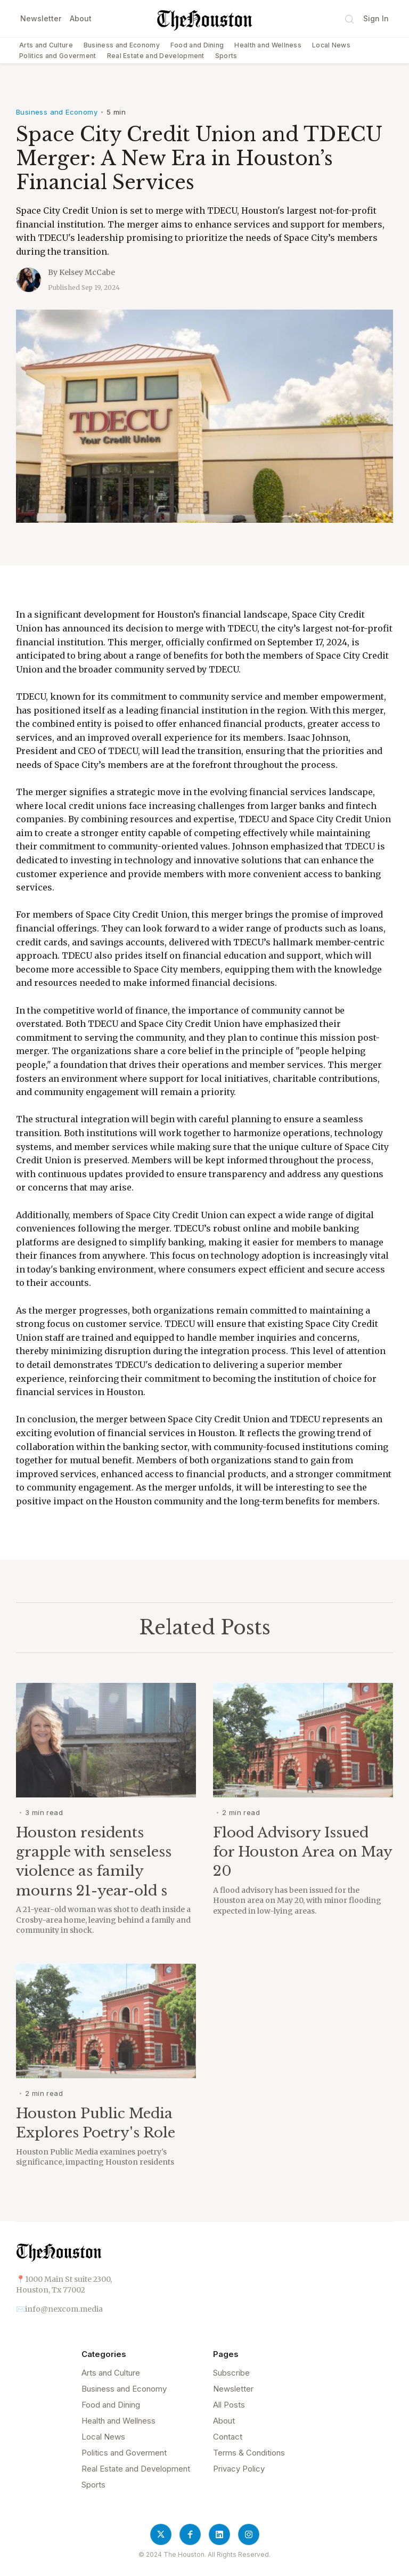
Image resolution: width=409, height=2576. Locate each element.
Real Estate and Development (155, 56)
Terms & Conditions (249, 2453)
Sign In (376, 18)
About (81, 18)
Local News (331, 45)
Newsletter (40, 18)
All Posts (229, 2405)
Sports (226, 56)
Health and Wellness (267, 45)
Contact (227, 2437)
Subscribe (231, 2373)
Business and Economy (122, 45)
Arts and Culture (46, 45)
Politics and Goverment (57, 56)
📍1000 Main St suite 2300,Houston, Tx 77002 (64, 2284)
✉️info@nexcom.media (59, 2309)
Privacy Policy (239, 2469)
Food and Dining (197, 45)
